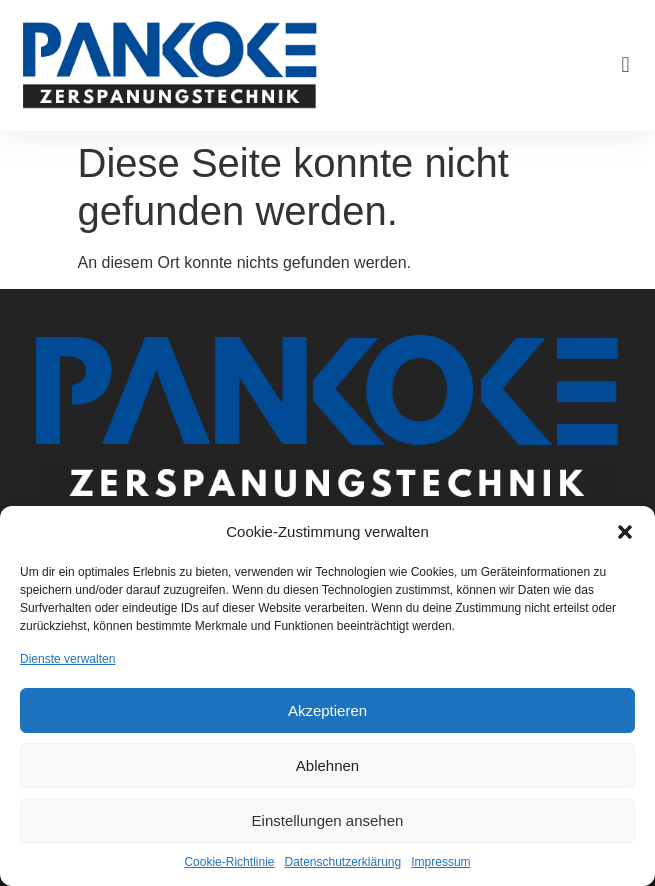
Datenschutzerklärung (342, 862)
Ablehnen (327, 765)
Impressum (440, 862)
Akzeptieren (327, 710)
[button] (625, 532)
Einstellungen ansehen (328, 820)
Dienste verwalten (67, 659)
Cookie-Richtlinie (229, 862)
